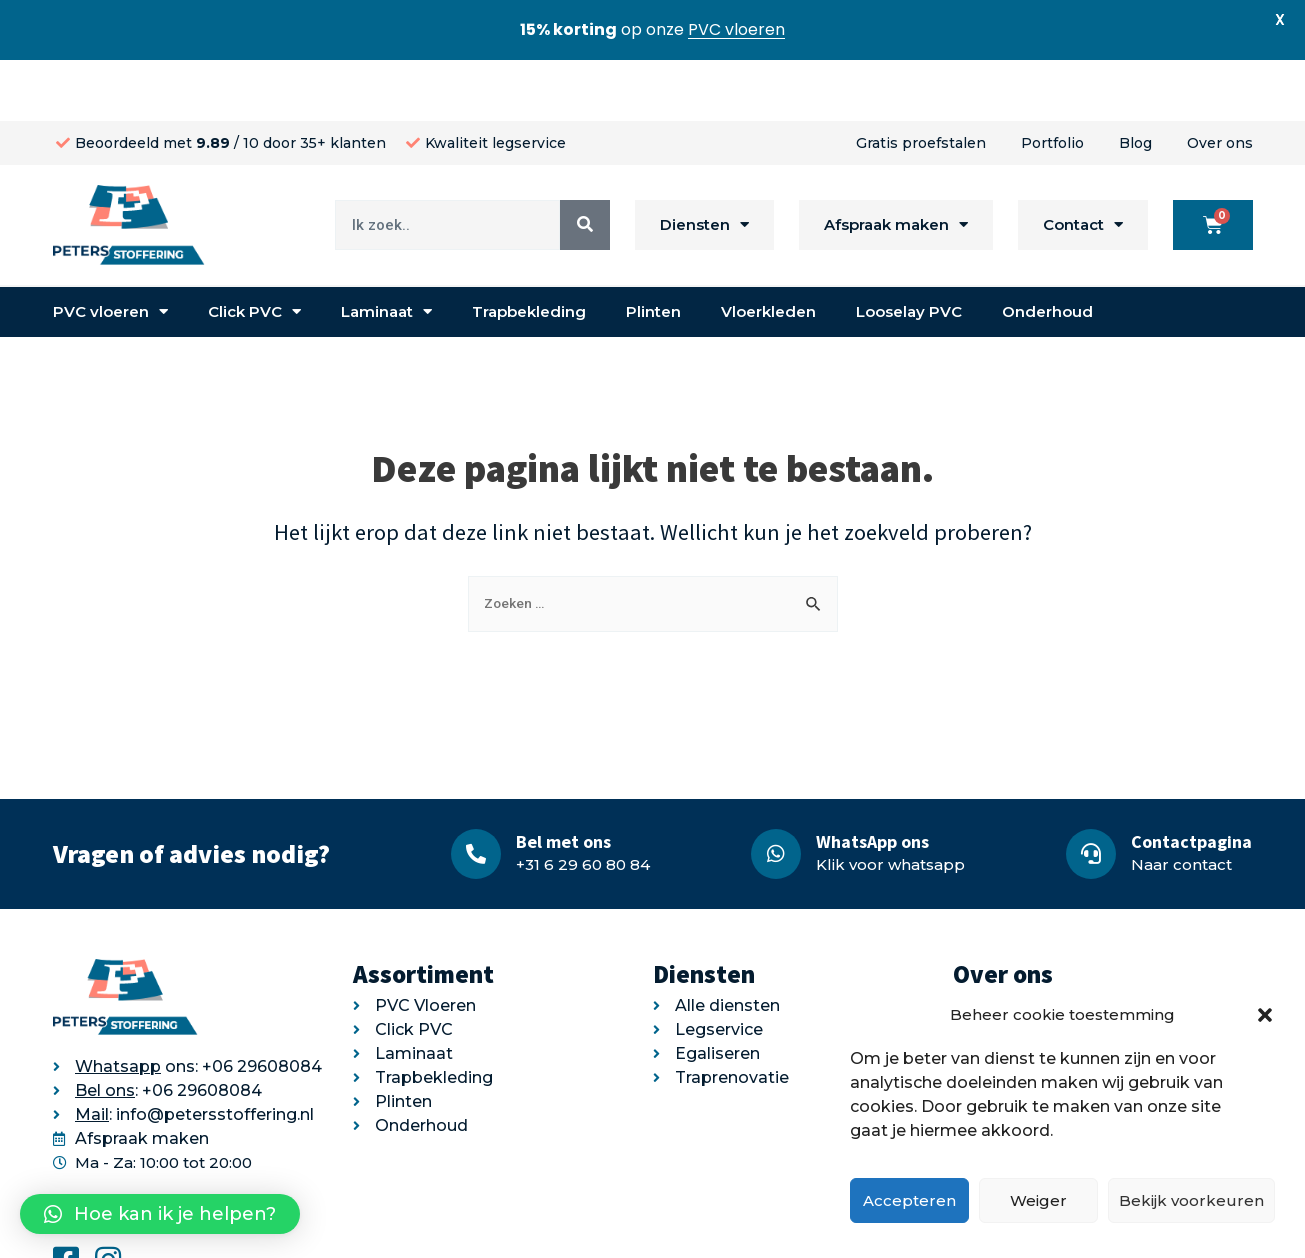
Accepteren (909, 1200)
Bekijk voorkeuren (1191, 1200)
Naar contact (1181, 803)
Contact (1083, 164)
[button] (1265, 1015)
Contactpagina (1191, 780)
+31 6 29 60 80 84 (583, 803)
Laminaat (386, 251)
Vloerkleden (768, 250)
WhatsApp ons (872, 780)
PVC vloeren (110, 251)
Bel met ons (563, 780)
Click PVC (254, 251)
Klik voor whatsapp (890, 803)
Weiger (1038, 1200)
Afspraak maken (896, 164)
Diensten (704, 164)
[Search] (585, 164)
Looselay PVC (909, 250)
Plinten (653, 250)
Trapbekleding (529, 250)
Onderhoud (1047, 250)
